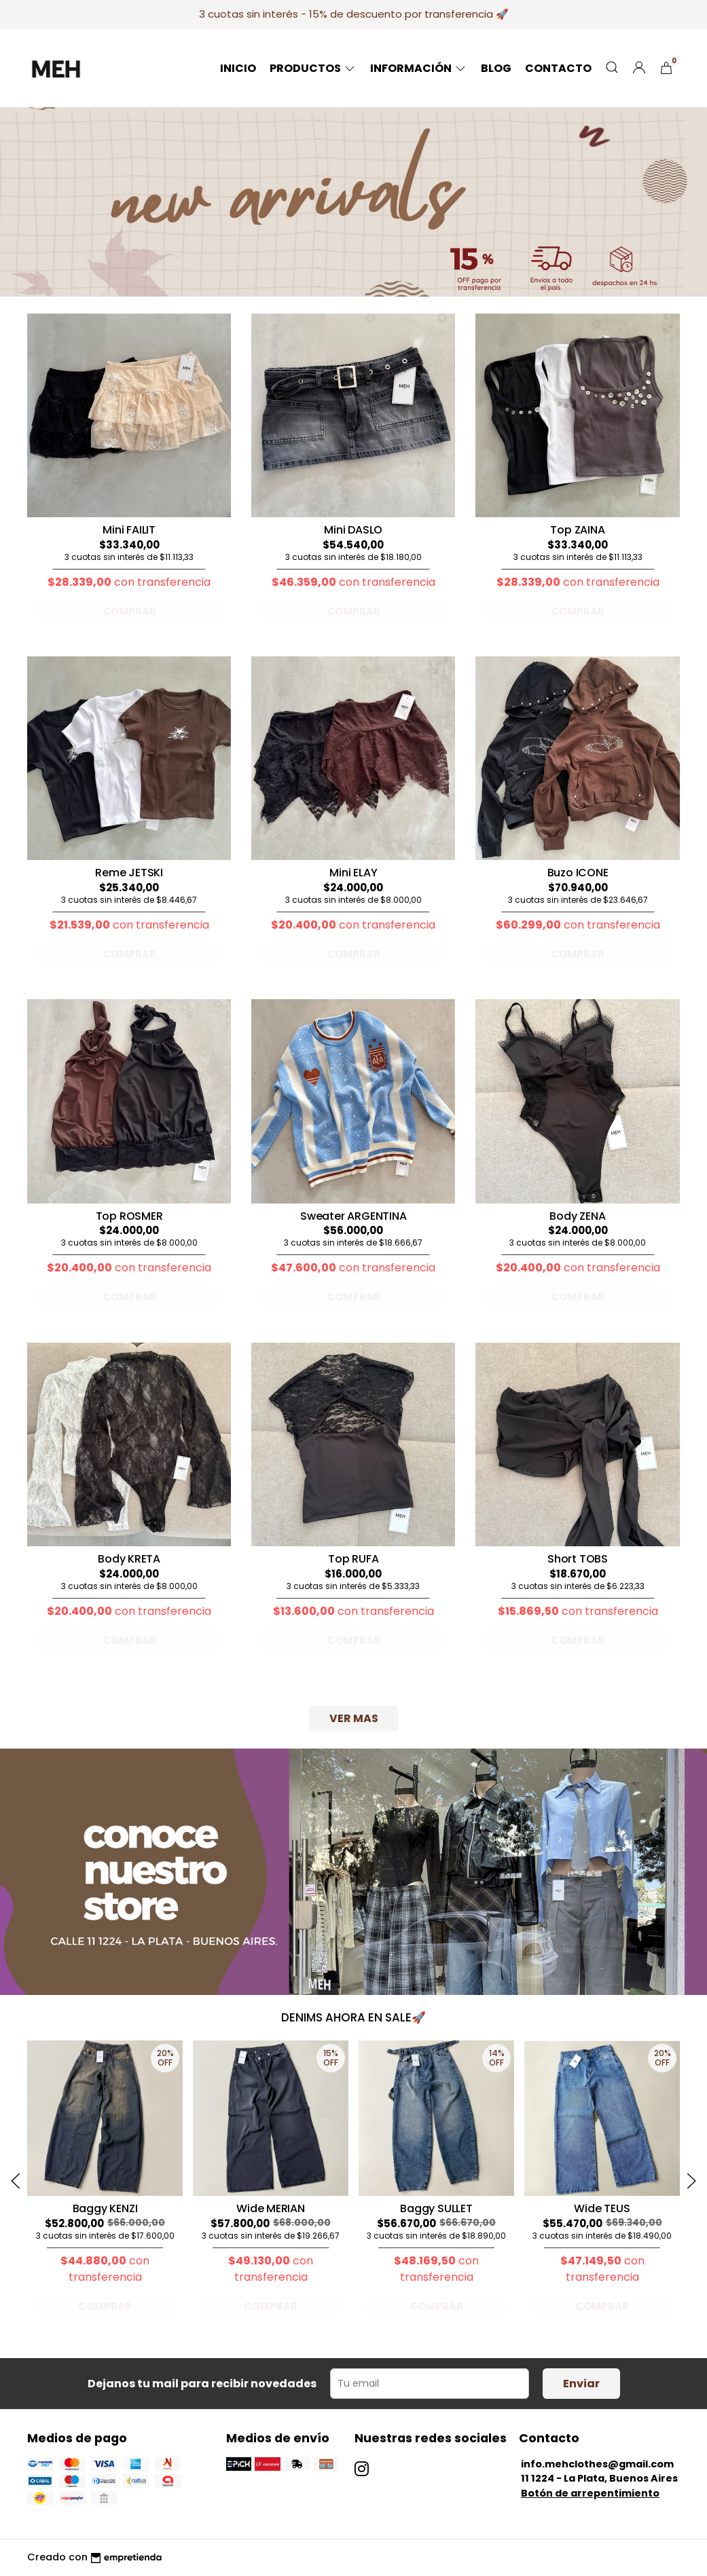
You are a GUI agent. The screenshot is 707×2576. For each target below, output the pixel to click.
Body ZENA (577, 1216)
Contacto (558, 68)
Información (418, 68)
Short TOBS (577, 1559)
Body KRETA (129, 1559)
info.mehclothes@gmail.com (597, 2464)
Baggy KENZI (105, 2208)
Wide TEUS (602, 2208)
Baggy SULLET (436, 2208)
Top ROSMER (129, 1216)
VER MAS (353, 1718)
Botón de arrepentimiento (590, 2493)
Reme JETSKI (129, 872)
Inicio (238, 68)
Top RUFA (353, 1559)
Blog (496, 68)
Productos (313, 68)
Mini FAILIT (129, 530)
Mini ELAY (353, 872)
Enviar (581, 2383)
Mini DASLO (353, 530)
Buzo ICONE (578, 872)
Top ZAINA (577, 530)
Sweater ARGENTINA (353, 1216)
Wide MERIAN (270, 2208)
